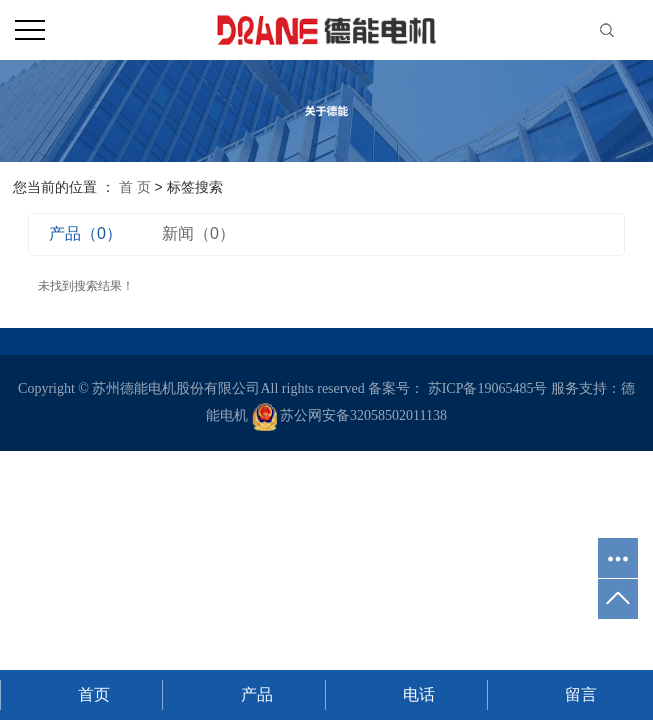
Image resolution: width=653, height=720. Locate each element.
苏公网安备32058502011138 (349, 415)
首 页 (135, 187)
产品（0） (85, 233)
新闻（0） (198, 233)
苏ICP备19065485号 (488, 388)
